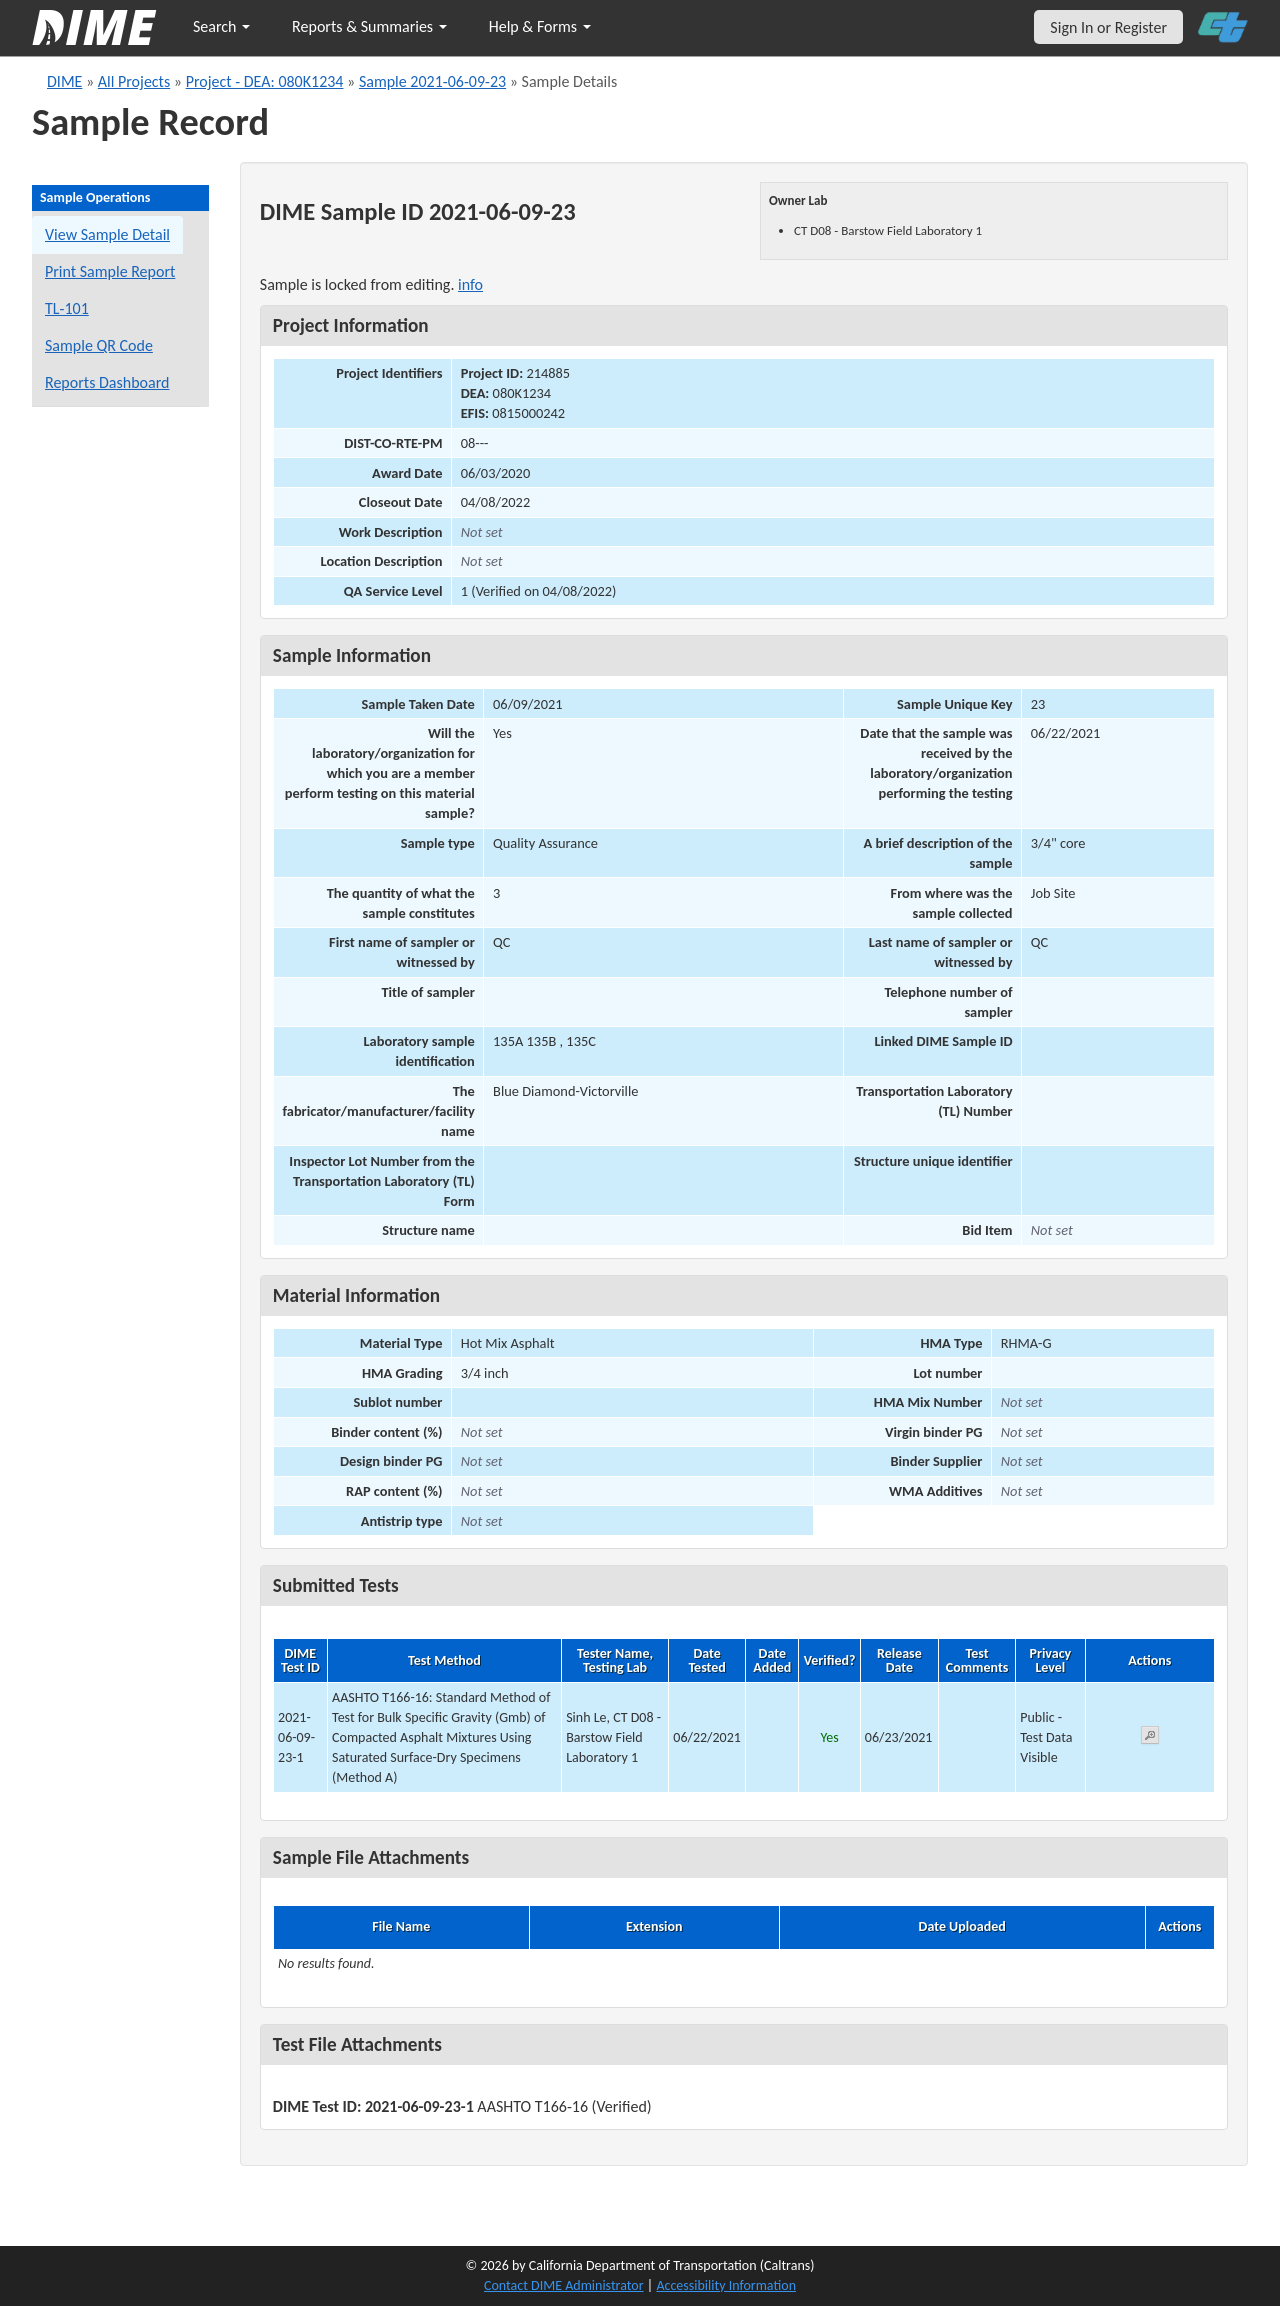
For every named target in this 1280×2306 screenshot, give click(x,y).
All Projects (134, 81)
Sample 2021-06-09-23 (432, 81)
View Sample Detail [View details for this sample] (107, 234)
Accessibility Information (726, 2285)
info (470, 284)
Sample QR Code (99, 345)
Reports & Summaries (369, 26)
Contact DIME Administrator (564, 2285)
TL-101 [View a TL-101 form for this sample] (67, 308)
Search (221, 26)
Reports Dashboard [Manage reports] (107, 382)
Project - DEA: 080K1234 (265, 81)
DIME (64, 81)
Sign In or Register (1108, 27)
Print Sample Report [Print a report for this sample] (110, 271)
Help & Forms (540, 26)
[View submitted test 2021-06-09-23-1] (1150, 1738)
